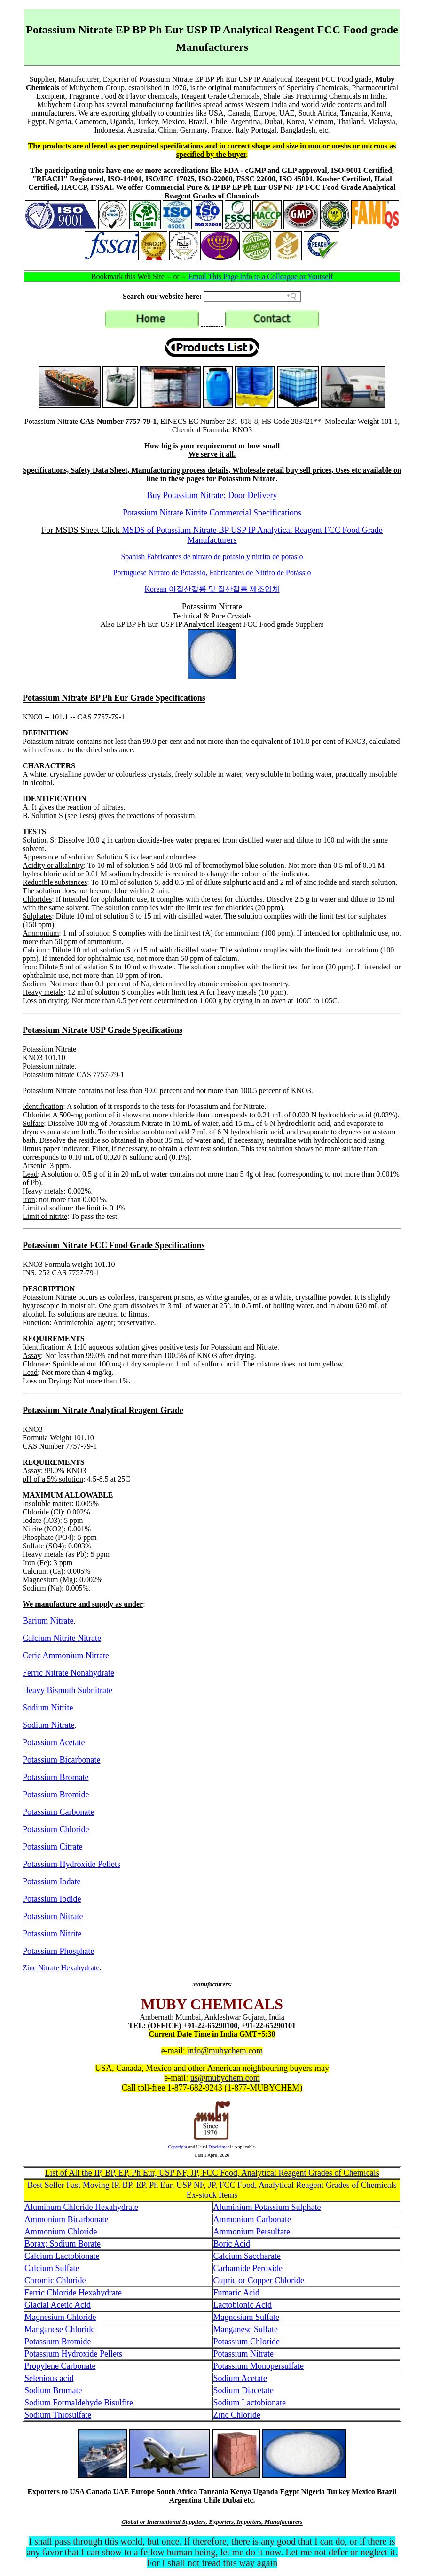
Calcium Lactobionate (61, 2256)
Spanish (212, 557)
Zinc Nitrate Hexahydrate (61, 1968)
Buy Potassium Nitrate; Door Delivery (212, 495)
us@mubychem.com (225, 2078)
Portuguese (212, 573)
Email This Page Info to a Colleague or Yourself (260, 277)
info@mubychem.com (225, 2050)
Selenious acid (48, 2378)
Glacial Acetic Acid (57, 2305)
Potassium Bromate (56, 1777)
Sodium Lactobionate (249, 2402)
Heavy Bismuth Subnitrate (67, 1690)
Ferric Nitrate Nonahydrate (68, 1673)
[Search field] (252, 296)
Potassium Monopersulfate (258, 2366)
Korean (211, 589)
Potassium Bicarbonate (61, 1759)
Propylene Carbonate (59, 2366)
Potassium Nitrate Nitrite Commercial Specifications (212, 512)
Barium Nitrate (48, 1620)
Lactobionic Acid (242, 2305)
